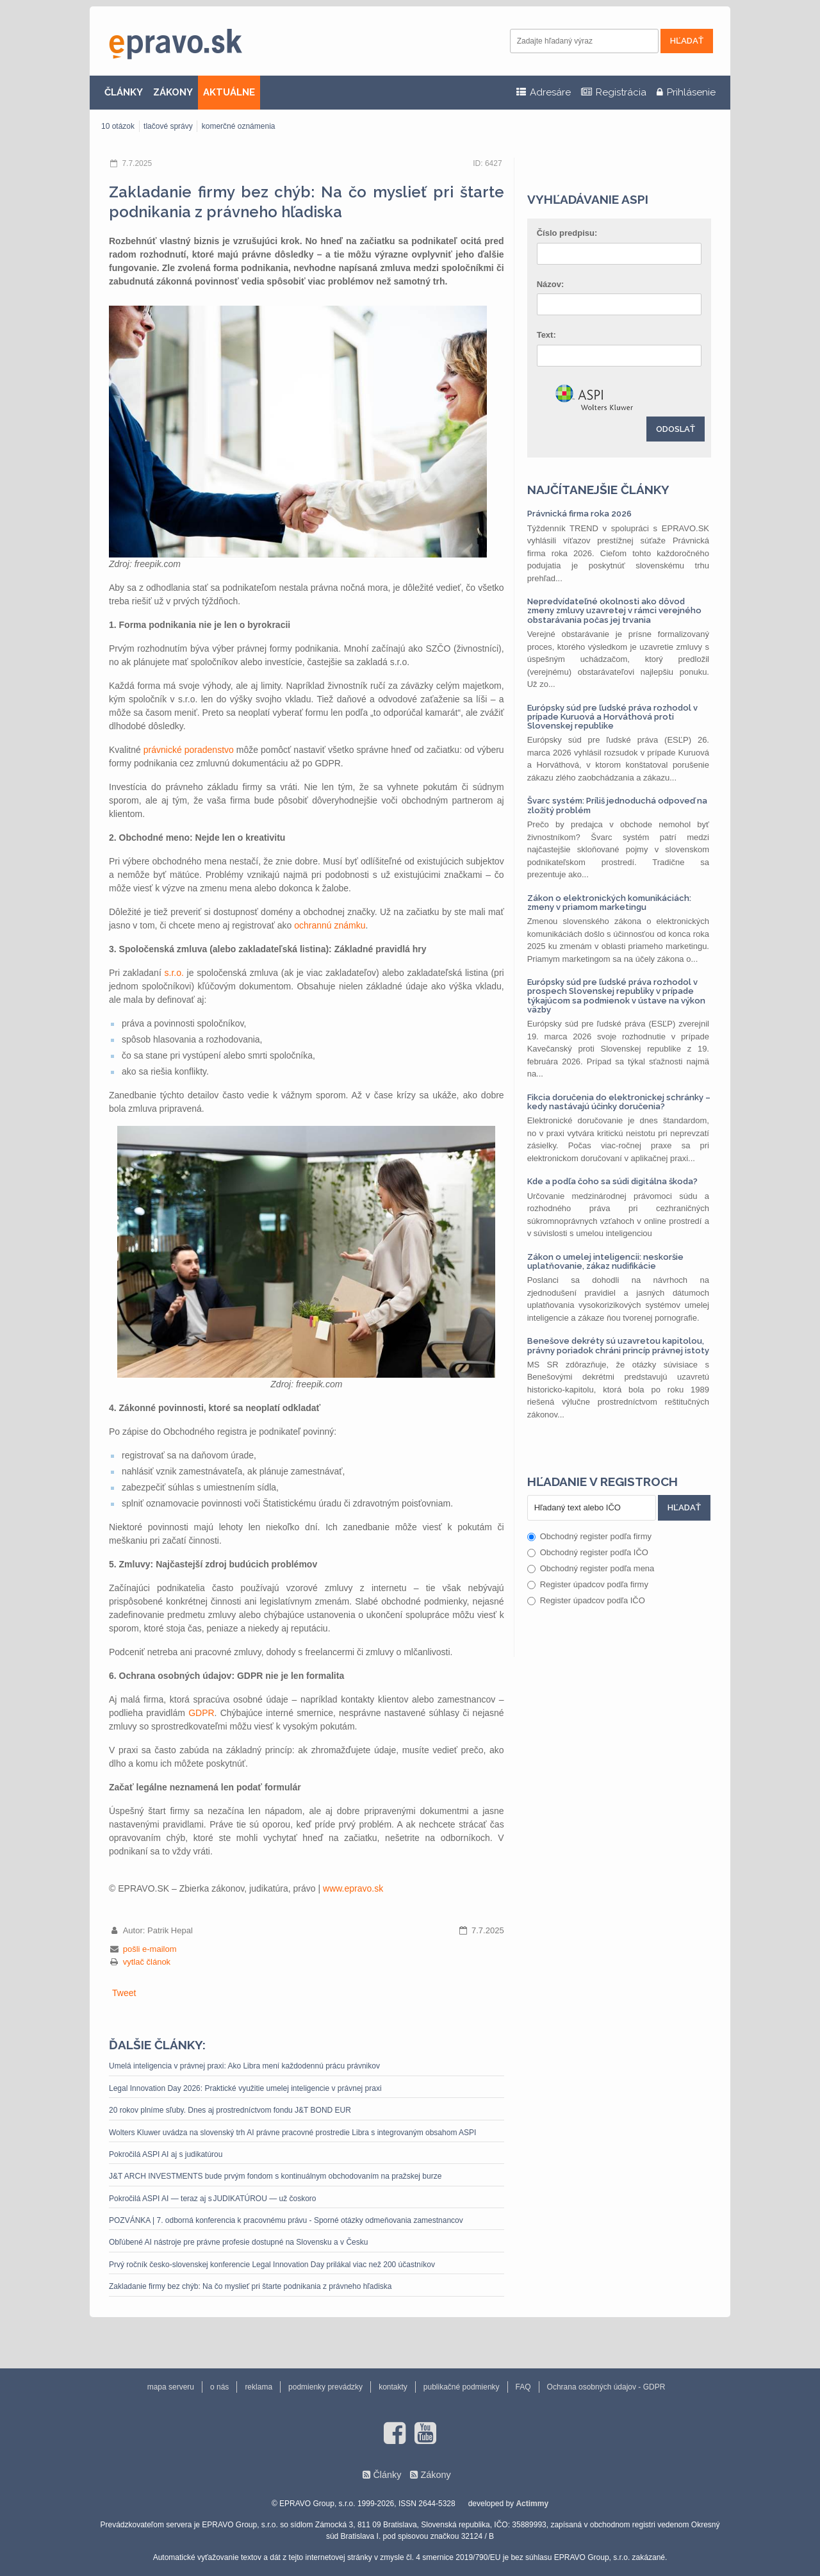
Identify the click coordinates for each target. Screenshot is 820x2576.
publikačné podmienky (461, 2386)
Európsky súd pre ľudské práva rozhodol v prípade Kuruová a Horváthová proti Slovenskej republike (612, 717)
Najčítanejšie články (598, 490)
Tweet (124, 1993)
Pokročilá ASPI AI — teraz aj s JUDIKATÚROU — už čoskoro (212, 2198)
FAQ (523, 2386)
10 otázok (118, 126)
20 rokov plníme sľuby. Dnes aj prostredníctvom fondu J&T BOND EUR (230, 2110)
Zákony (435, 2475)
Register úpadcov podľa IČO (586, 1600)
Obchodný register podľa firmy (589, 1536)
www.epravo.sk (353, 1888)
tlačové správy (168, 126)
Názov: (550, 284)
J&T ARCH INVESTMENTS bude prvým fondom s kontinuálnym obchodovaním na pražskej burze (275, 2176)
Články (387, 2475)
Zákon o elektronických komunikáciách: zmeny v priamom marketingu (609, 902)
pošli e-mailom (150, 1949)
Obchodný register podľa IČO (587, 1552)
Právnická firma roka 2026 (579, 513)
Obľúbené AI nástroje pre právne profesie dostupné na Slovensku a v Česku (238, 2242)
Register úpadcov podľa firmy (587, 1584)
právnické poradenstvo (189, 750)
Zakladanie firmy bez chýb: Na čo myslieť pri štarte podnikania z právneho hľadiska (250, 2286)
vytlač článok (146, 1962)
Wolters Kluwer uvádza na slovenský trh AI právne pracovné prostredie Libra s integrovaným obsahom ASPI (292, 2132)
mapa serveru (170, 2386)
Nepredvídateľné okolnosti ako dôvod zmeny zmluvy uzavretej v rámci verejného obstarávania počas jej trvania (614, 611)
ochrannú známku (329, 925)
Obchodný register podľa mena (591, 1568)
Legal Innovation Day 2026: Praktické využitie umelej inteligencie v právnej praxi (245, 2088)
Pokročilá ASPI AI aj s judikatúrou (165, 2154)
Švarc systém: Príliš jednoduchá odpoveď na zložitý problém (617, 805)
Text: (546, 335)
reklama (258, 2386)
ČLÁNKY (123, 92)
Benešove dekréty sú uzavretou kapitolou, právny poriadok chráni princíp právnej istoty (618, 1345)
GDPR (201, 1713)
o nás (219, 2386)
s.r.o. (174, 973)
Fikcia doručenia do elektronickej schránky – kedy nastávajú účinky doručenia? (618, 1102)
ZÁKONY (173, 92)
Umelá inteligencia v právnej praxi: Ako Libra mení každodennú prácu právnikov (244, 2065)
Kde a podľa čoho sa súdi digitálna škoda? (612, 1181)
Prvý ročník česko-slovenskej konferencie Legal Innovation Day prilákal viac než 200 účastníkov (272, 2264)
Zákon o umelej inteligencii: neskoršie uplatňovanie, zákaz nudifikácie (605, 1261)
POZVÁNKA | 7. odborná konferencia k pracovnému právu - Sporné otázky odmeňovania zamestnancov (286, 2220)
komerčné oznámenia (238, 126)
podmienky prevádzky (325, 2386)
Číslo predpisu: (567, 233)
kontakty (393, 2386)
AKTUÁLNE (229, 92)
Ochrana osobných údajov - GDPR (606, 2386)
